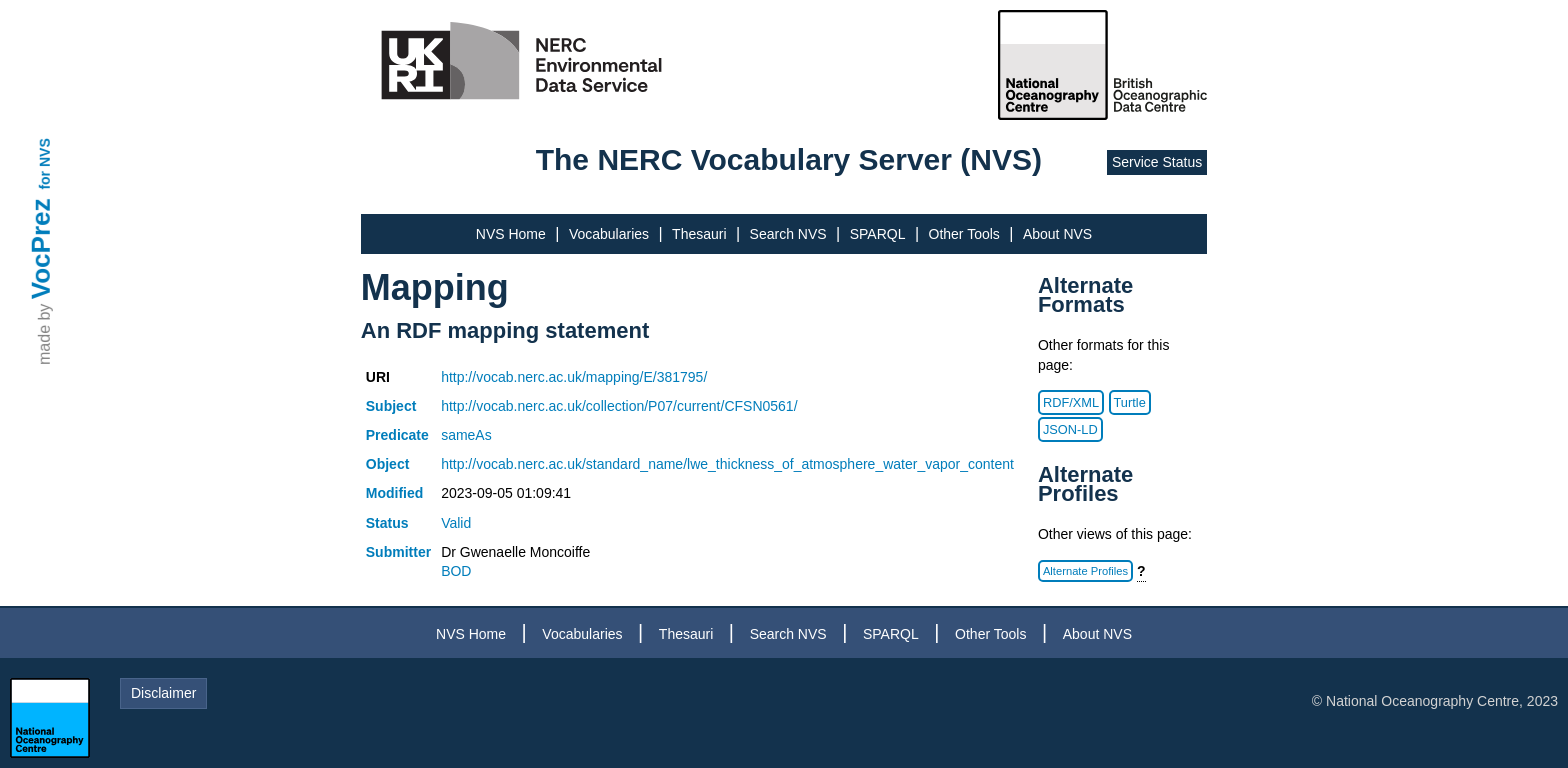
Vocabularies (609, 234)
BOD (456, 571)
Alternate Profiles (1085, 571)
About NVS (1057, 234)
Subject (391, 406)
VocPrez (41, 248)
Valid (456, 523)
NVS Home (511, 234)
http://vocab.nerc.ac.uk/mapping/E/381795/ (574, 377)
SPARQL (878, 234)
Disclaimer (163, 693)
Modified (395, 493)
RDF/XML (1071, 402)
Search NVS (788, 234)
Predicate (397, 435)
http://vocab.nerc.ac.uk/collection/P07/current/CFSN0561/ (619, 406)
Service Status (1157, 162)
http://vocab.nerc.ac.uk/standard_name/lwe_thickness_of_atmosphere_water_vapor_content (727, 464)
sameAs (466, 435)
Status (387, 523)
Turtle (1130, 402)
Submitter (398, 552)
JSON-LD (1070, 429)
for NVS (45, 163)
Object (388, 464)
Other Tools (964, 234)
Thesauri (699, 234)
